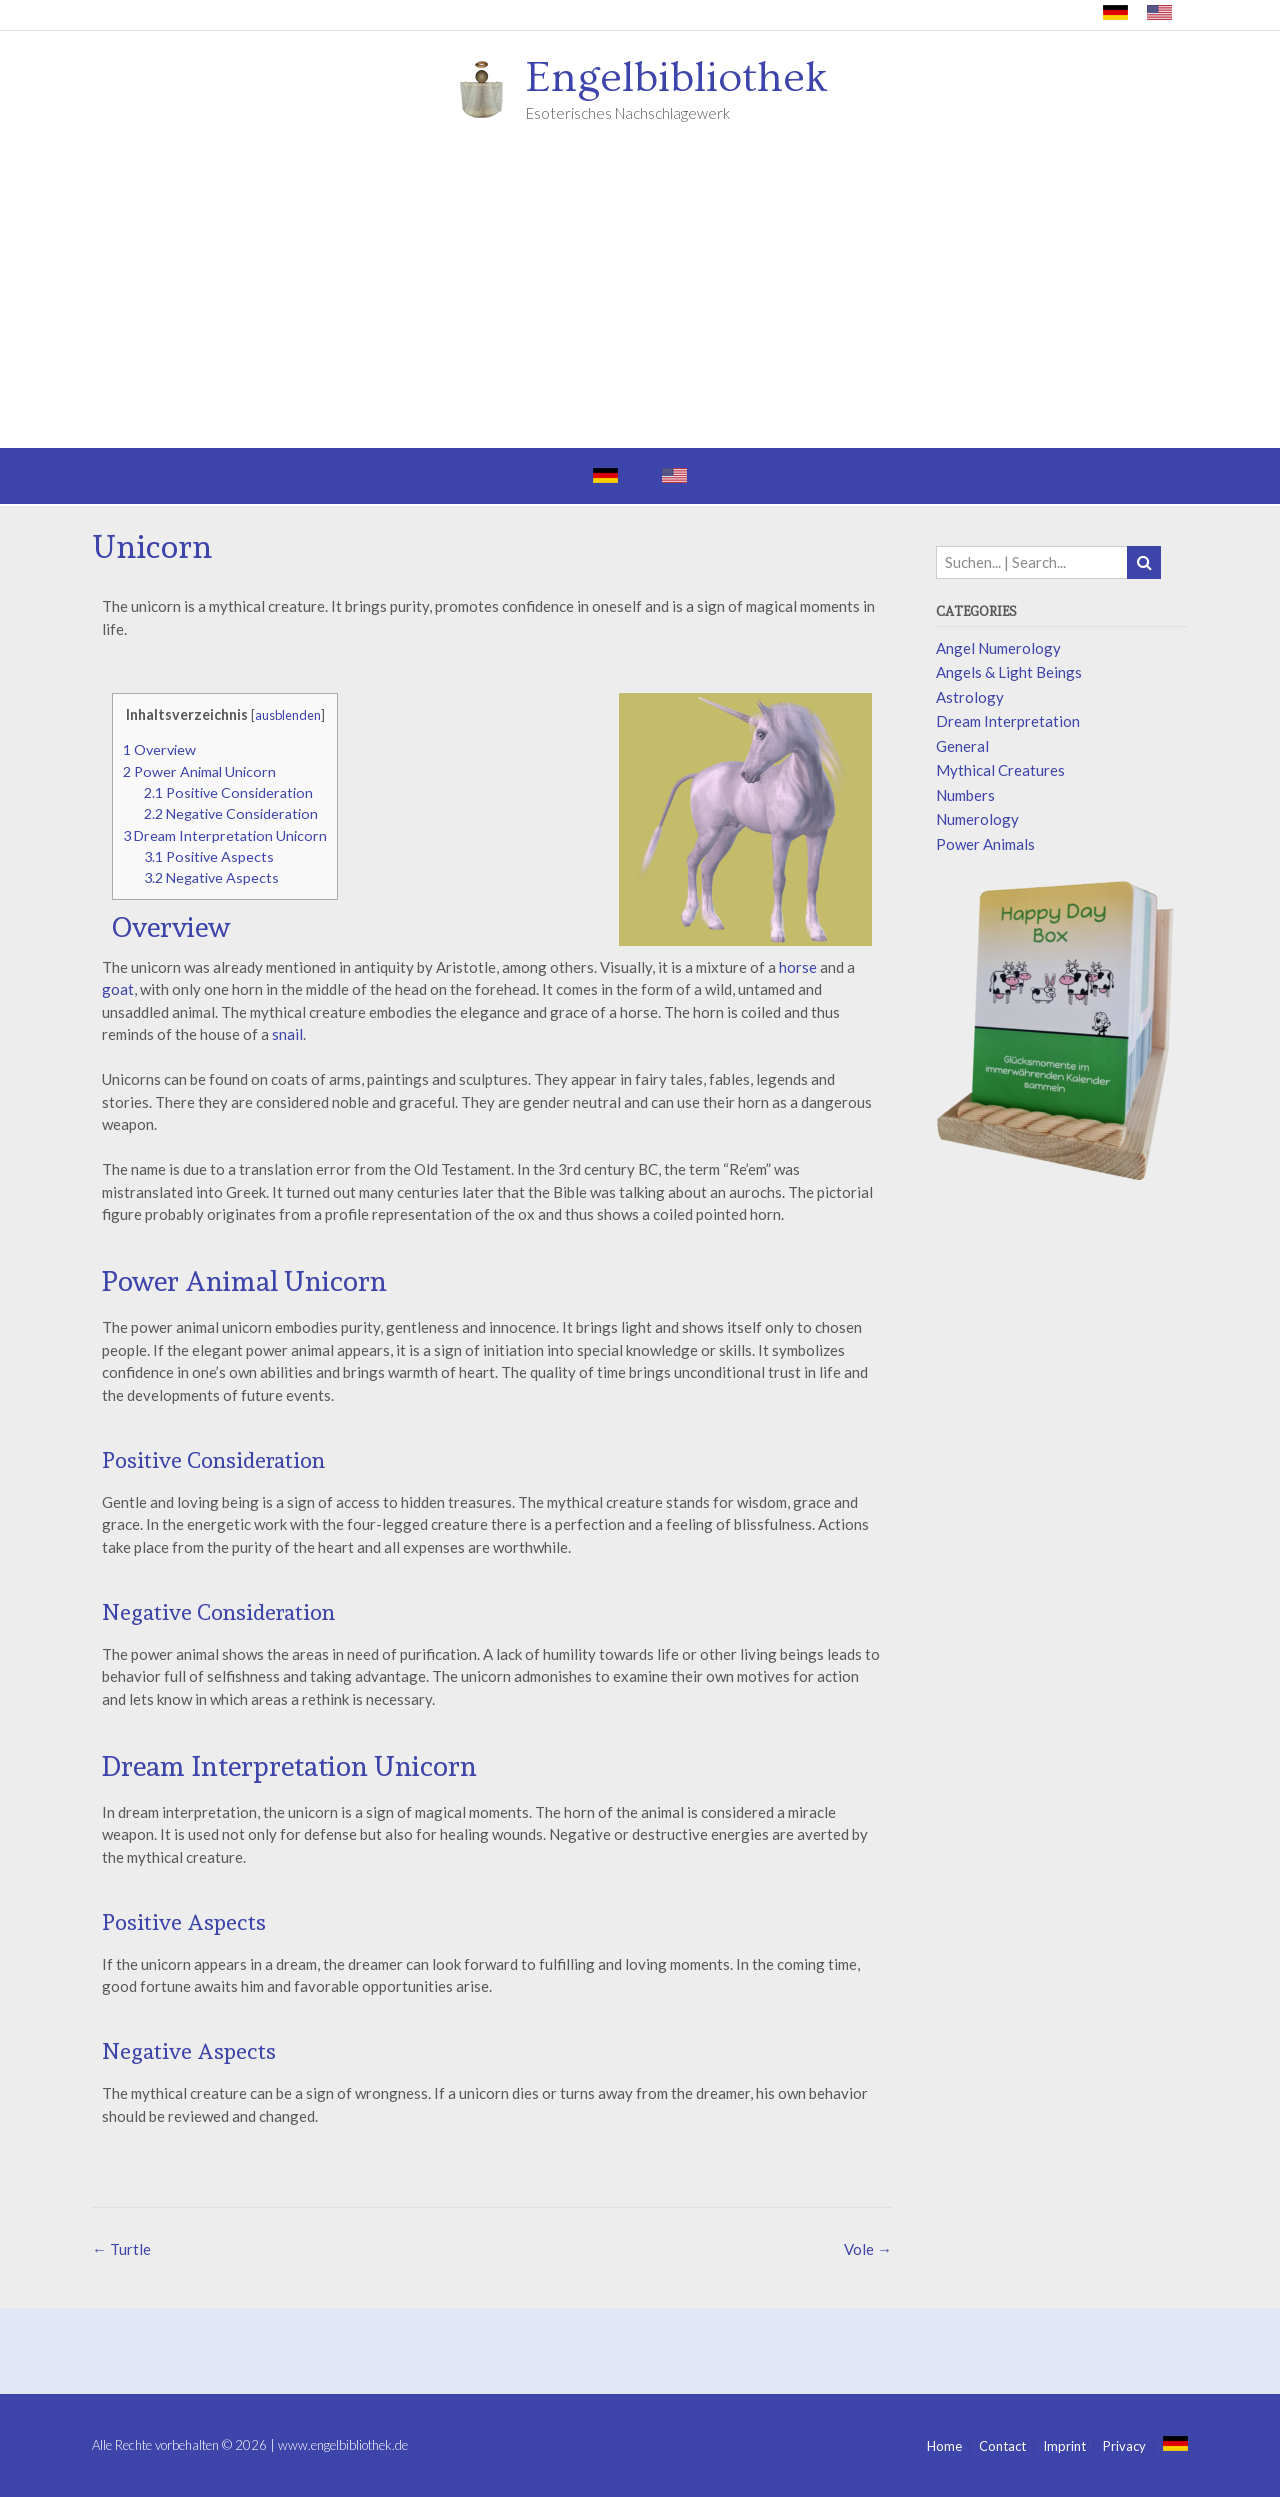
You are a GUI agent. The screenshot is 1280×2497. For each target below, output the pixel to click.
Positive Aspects (209, 856)
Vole (868, 2249)
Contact (1002, 2446)
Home (944, 2446)
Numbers (965, 795)
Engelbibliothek (677, 78)
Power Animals (985, 844)
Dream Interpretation (1008, 721)
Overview (159, 749)
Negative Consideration (231, 813)
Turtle (121, 2249)
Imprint (1064, 2446)
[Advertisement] (640, 298)
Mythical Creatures (1000, 770)
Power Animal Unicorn (199, 771)
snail (287, 1034)
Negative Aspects (211, 877)
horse (798, 967)
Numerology (977, 819)
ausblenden (288, 715)
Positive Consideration (228, 792)
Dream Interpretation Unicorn (225, 835)
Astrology (970, 697)
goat (118, 989)
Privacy (1124, 2446)
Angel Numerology (998, 648)
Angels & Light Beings (1009, 672)
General (962, 746)
